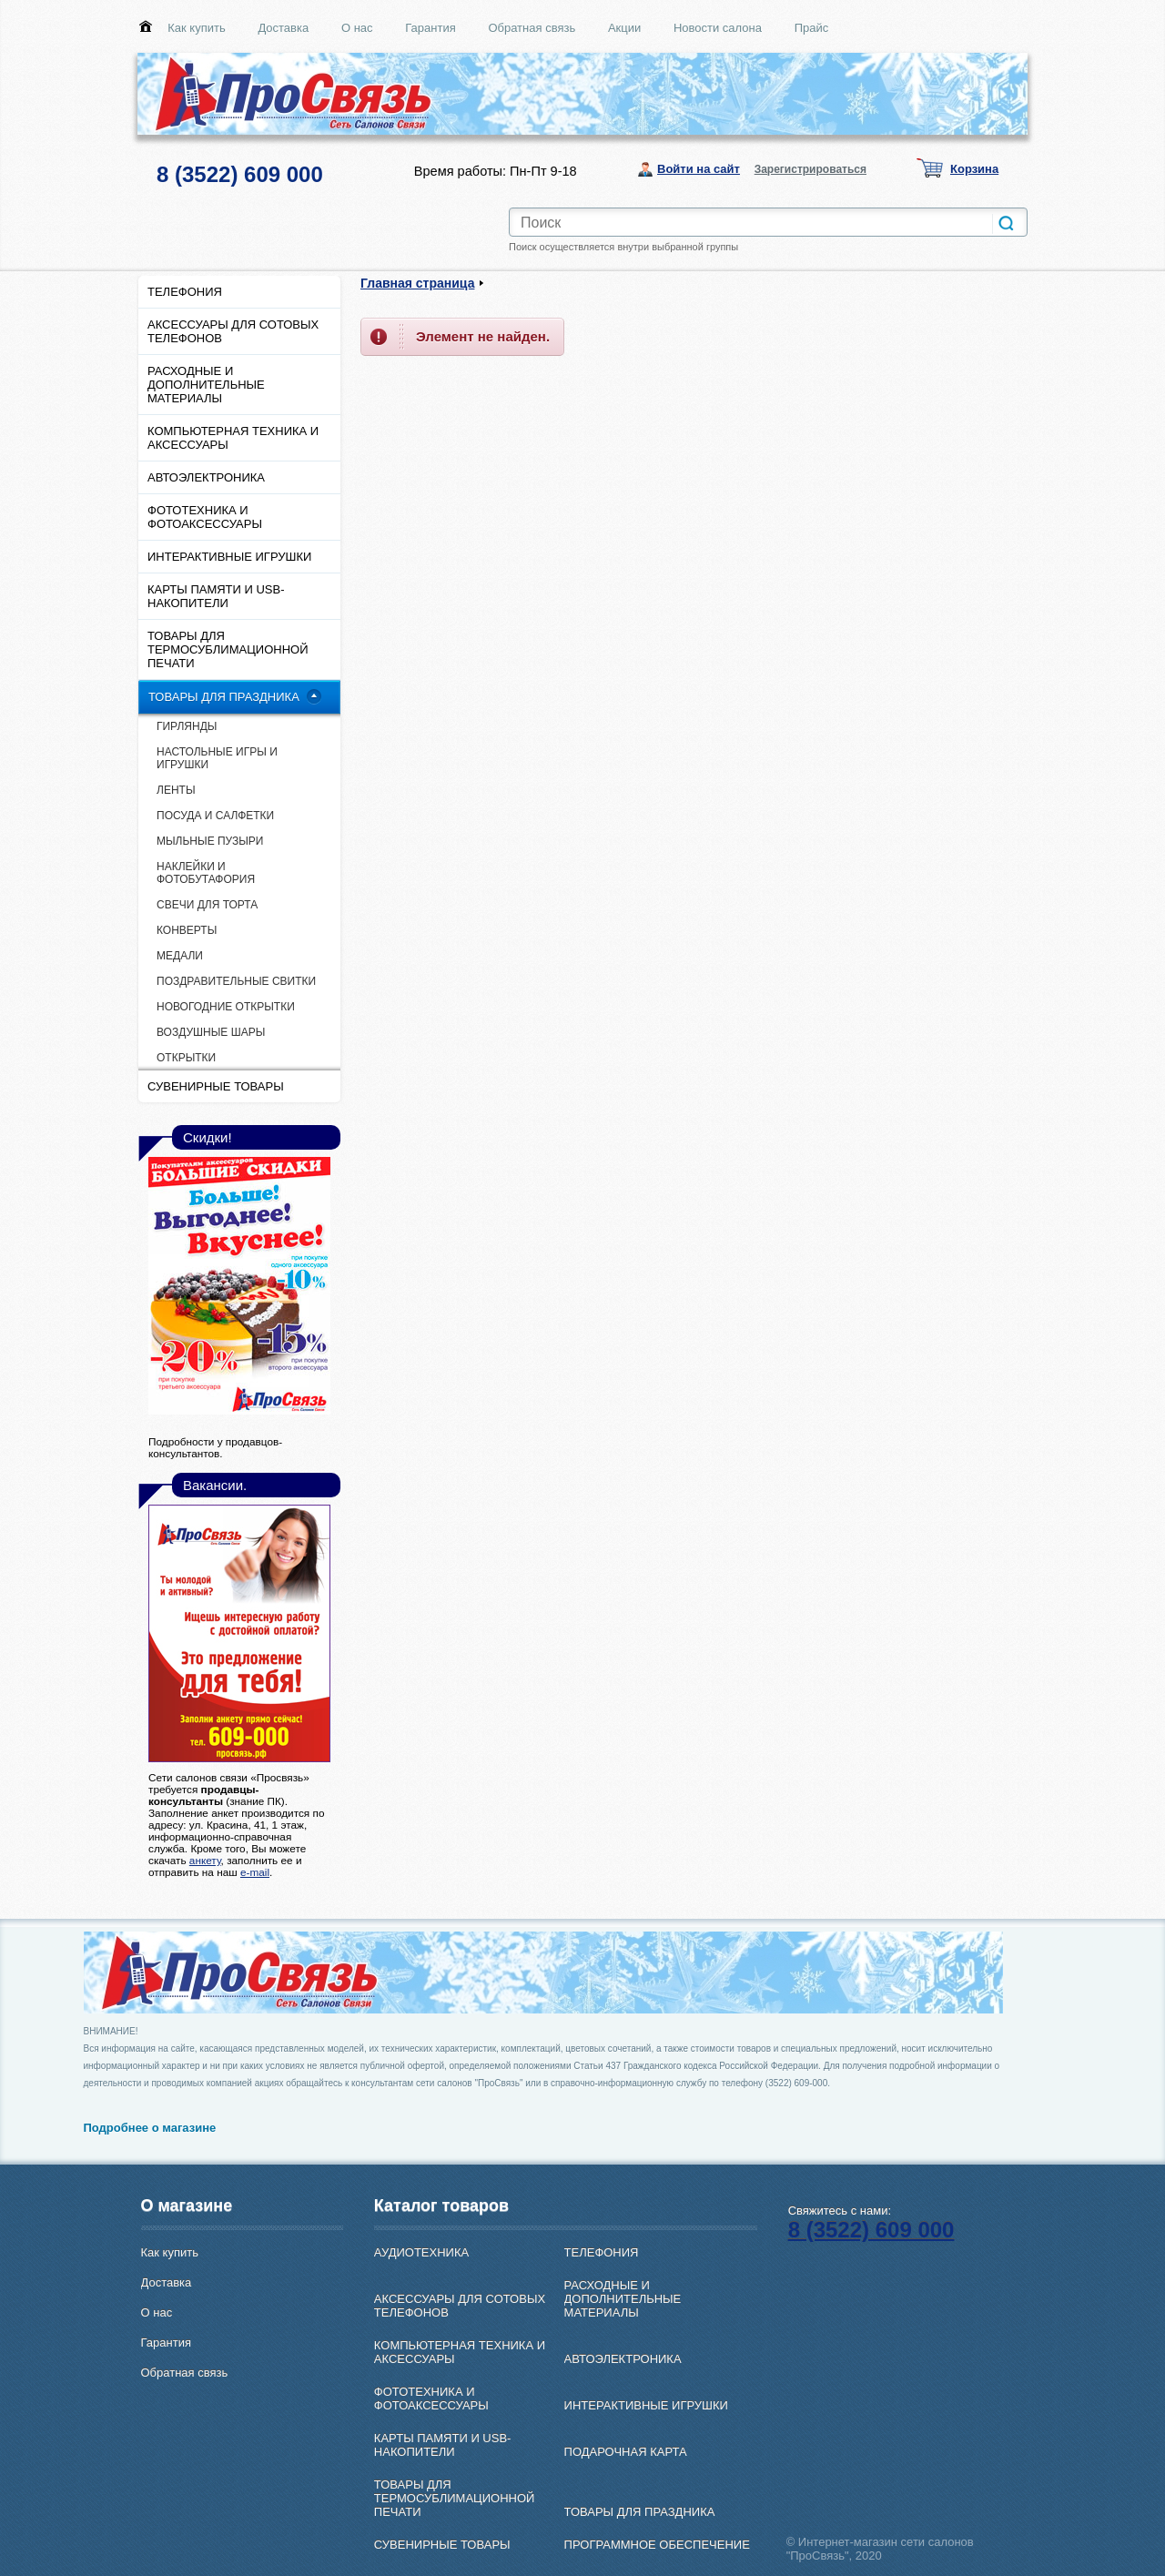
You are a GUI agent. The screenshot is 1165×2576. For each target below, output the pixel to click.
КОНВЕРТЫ (187, 930)
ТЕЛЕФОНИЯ (184, 292)
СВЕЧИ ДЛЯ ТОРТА (207, 904)
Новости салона (718, 28)
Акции (624, 28)
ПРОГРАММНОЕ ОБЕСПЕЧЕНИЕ (657, 2544)
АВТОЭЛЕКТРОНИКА (206, 477)
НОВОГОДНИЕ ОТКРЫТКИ (226, 1006)
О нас (357, 28)
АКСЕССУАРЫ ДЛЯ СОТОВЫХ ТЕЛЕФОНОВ (233, 331)
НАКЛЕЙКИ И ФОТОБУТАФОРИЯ (206, 873)
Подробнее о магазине (150, 2128)
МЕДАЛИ (180, 955)
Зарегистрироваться (810, 169)
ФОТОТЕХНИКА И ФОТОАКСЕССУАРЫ (204, 517)
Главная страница (417, 283)
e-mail (254, 1872)
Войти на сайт (698, 169)
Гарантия (430, 28)
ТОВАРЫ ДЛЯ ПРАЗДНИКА (223, 697)
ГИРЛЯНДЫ (187, 726)
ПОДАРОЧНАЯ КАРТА (625, 2452)
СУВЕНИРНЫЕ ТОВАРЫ (215, 1086)
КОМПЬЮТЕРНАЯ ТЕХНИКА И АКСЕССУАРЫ (233, 437)
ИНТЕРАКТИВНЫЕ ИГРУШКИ (229, 556)
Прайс (812, 28)
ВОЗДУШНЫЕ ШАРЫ (211, 1032)
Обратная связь (531, 28)
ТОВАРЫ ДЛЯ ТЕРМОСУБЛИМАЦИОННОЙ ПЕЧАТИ (228, 649)
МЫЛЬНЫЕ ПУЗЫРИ (210, 841)
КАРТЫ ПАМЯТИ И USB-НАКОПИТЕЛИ (216, 596)
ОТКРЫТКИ (186, 1057)
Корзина (974, 169)
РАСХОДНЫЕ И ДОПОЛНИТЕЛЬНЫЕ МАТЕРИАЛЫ (206, 384)
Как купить (196, 28)
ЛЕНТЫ (176, 790)
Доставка (283, 28)
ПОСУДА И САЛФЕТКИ (215, 815)
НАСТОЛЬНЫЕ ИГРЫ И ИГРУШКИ (217, 758)
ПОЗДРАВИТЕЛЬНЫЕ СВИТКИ (236, 981)
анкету (205, 1860)
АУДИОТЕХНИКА (421, 2252)
